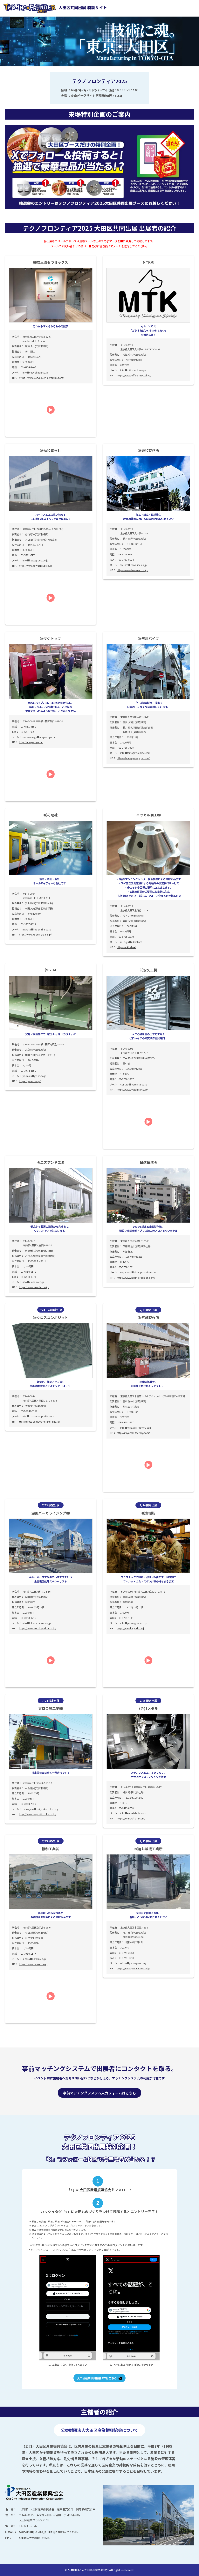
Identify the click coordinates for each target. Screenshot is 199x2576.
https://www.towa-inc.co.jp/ (132, 570)
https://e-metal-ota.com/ (131, 1818)
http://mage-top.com (31, 742)
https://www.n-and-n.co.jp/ (34, 1287)
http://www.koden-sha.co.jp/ (35, 934)
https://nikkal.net (126, 947)
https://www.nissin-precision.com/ (136, 1277)
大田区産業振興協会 (95, 2189)
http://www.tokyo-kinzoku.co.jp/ (37, 1814)
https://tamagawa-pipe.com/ (133, 758)
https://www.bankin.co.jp (33, 1964)
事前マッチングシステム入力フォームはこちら (99, 2092)
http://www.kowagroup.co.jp (35, 565)
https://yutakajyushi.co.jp (131, 1628)
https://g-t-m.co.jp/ (30, 1081)
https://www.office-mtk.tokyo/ (134, 375)
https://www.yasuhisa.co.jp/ (132, 1089)
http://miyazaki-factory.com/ (133, 1433)
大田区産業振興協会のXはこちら (97, 2378)
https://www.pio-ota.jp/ (35, 2537)
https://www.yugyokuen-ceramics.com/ (41, 378)
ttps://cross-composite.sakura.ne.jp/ (39, 1421)
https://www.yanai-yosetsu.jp (133, 1968)
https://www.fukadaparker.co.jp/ (37, 1628)
